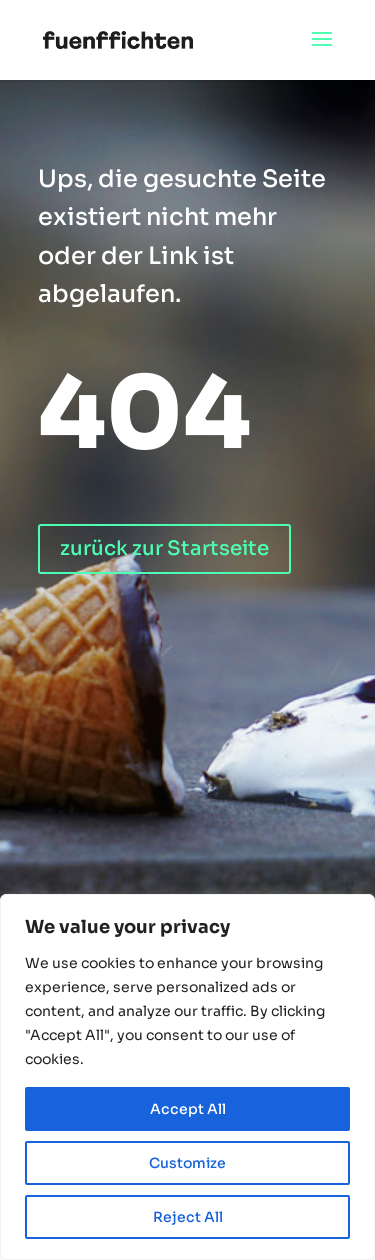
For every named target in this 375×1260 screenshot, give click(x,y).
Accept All (188, 1109)
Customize (187, 1163)
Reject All (188, 1217)
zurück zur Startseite (164, 548)
